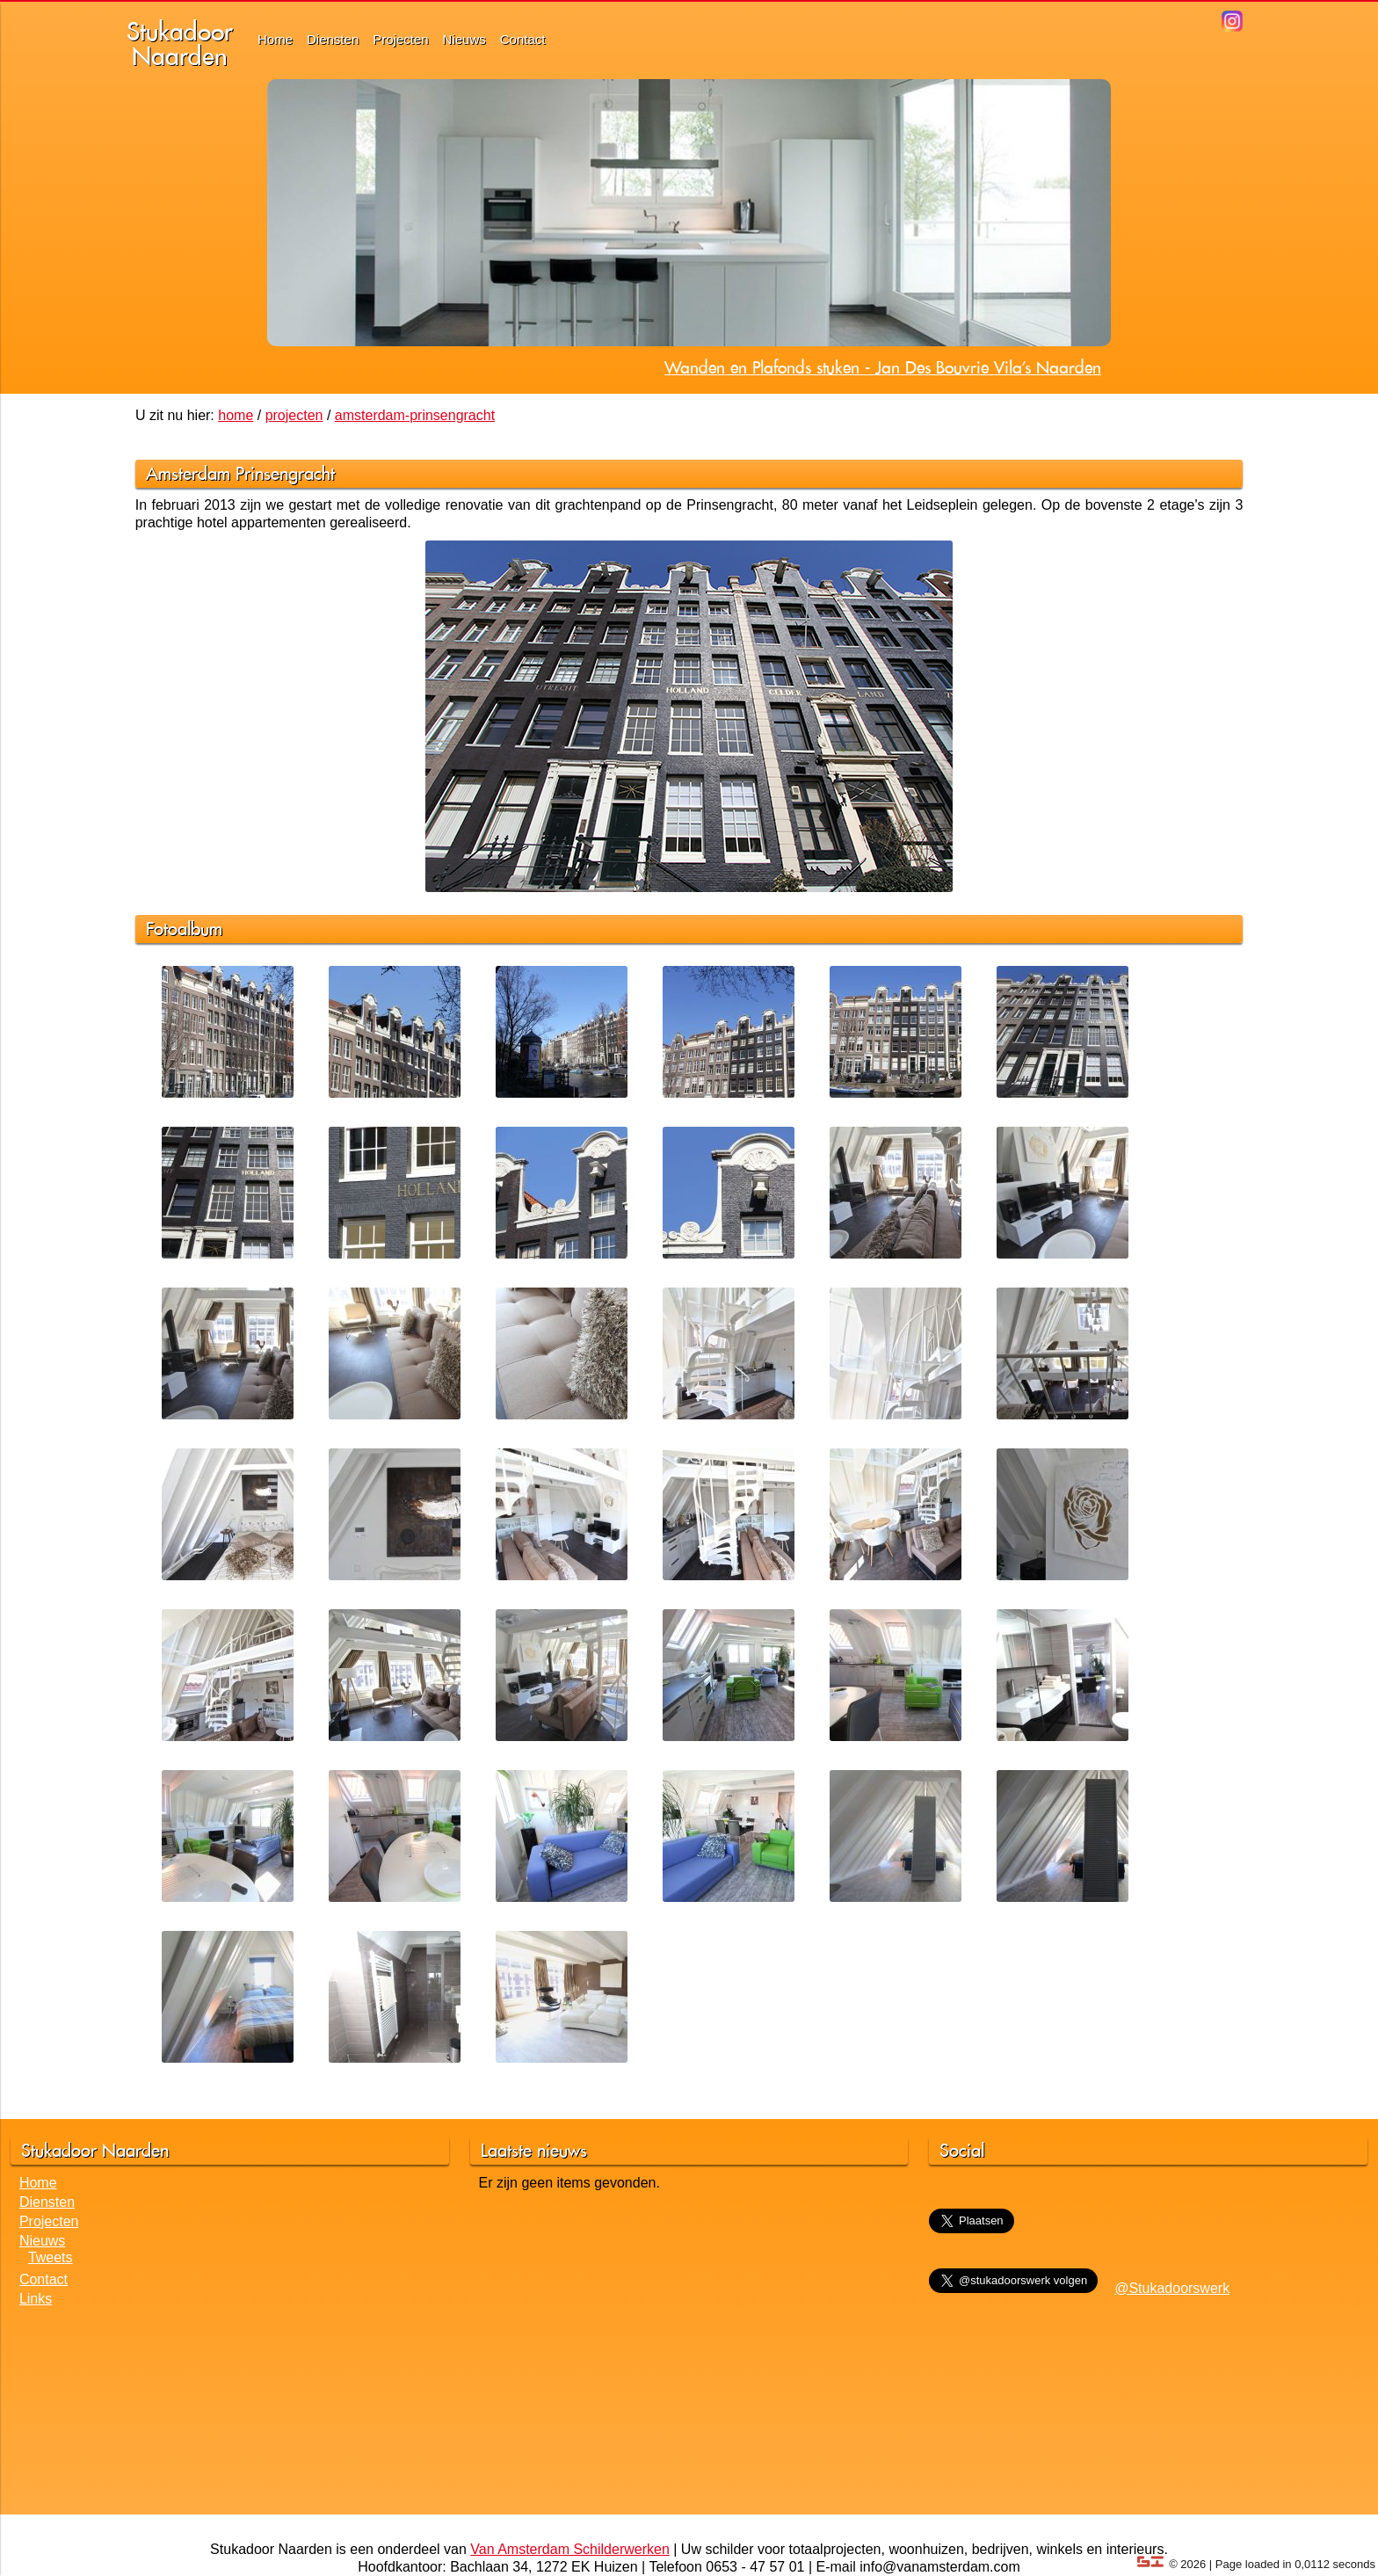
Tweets (50, 2257)
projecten (294, 415)
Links (35, 2298)
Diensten (333, 39)
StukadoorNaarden (180, 43)
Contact (523, 39)
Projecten (400, 39)
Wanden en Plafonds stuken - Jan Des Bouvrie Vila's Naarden (882, 367)
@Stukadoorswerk (1171, 2288)
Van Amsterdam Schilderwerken (569, 2549)
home (235, 415)
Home (275, 39)
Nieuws (464, 39)
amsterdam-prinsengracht (415, 415)
